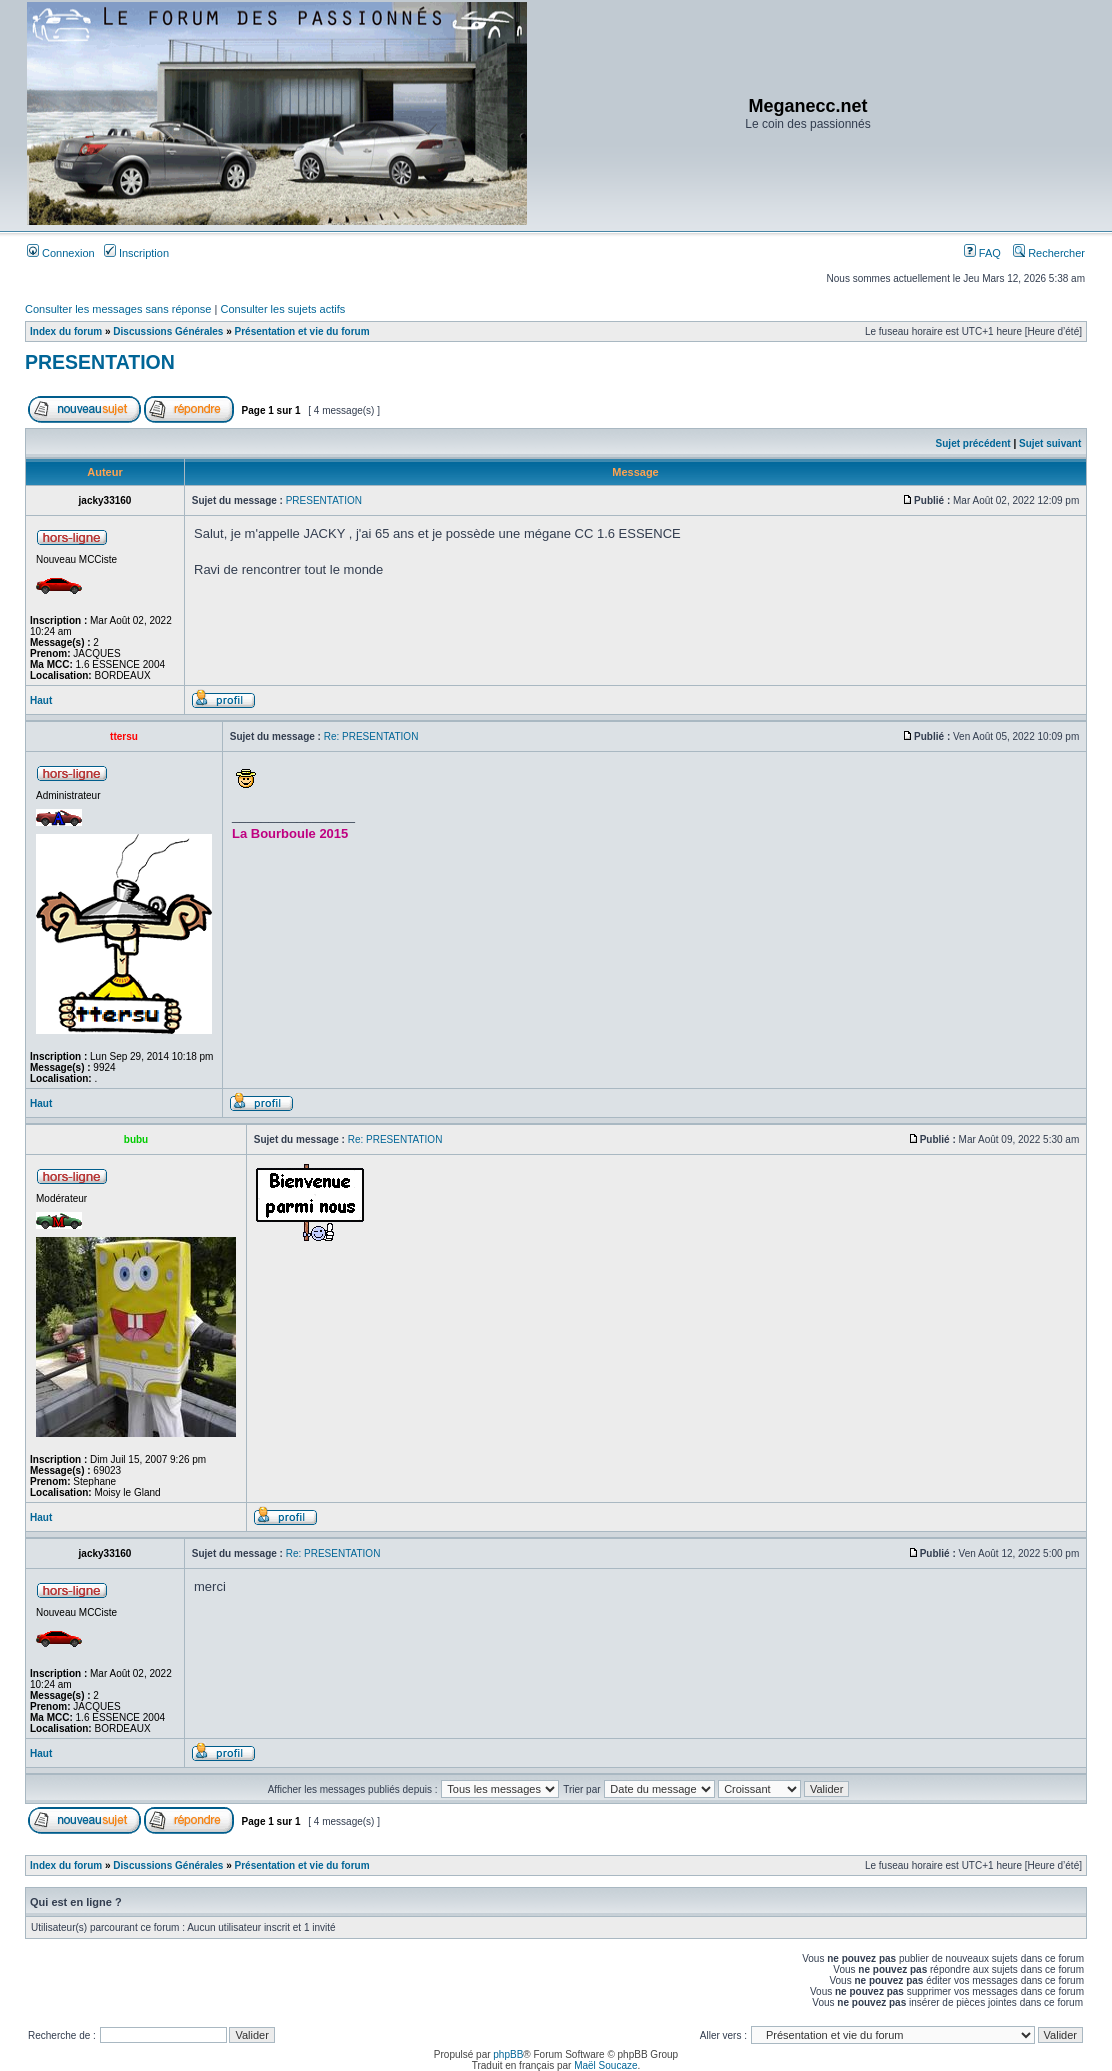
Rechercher (1049, 253)
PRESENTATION (100, 362)
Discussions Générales (168, 331)
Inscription (136, 253)
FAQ (982, 253)
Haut (41, 700)
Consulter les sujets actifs (282, 309)
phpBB (508, 2054)
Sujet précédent (973, 443)
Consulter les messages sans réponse (118, 309)
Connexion (61, 253)
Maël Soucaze (605, 2065)
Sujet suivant (1050, 443)
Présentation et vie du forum (302, 331)
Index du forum (66, 331)
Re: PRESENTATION (371, 736)
